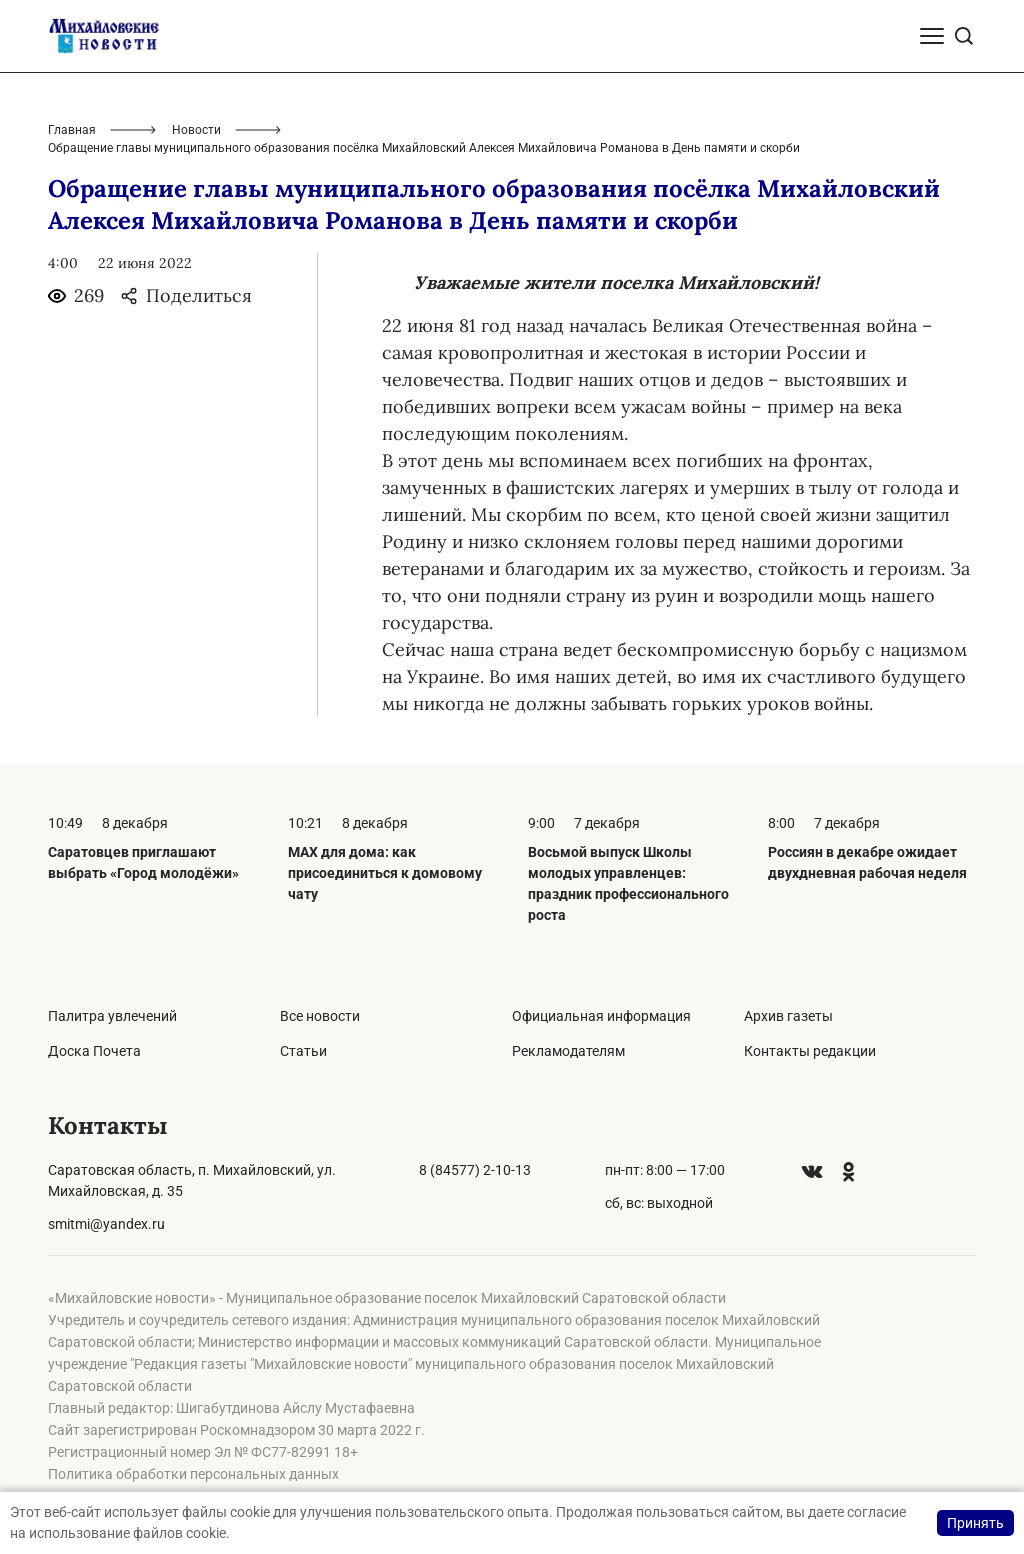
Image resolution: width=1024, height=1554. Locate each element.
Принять (975, 1523)
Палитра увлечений (112, 1016)
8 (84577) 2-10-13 (475, 1170)
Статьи (303, 1051)
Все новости (320, 1016)
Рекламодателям (568, 1051)
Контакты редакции (810, 1051)
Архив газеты (788, 1016)
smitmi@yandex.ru (106, 1224)
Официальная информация (601, 1016)
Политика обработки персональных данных (193, 1474)
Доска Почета (94, 1051)
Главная (72, 130)
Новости (196, 130)
